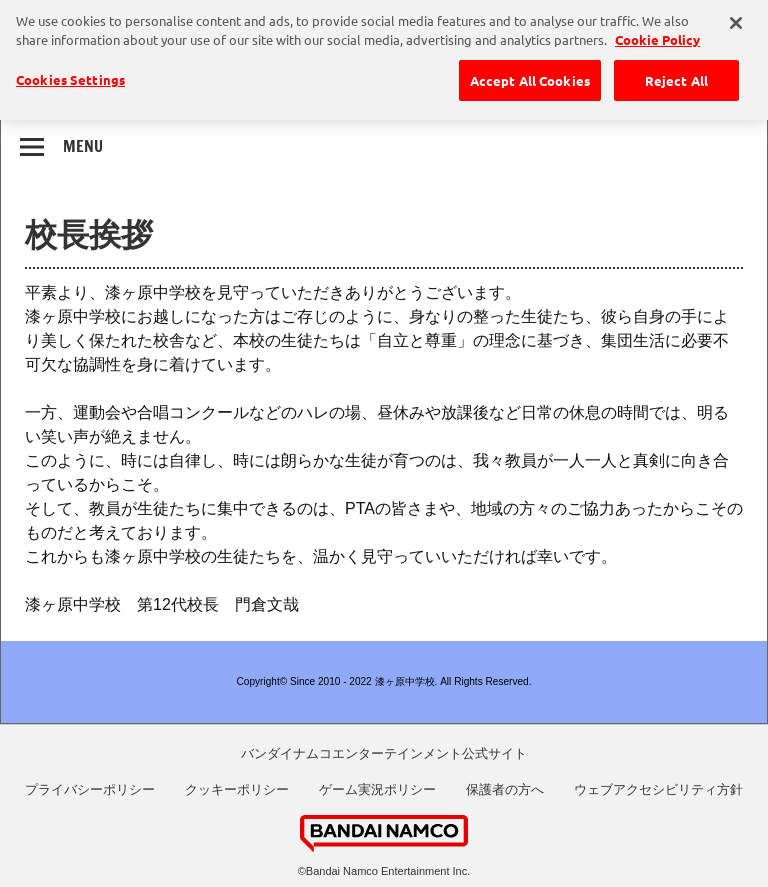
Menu (83, 146)
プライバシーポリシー (90, 789)
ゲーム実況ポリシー (377, 789)
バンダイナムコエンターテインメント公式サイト (384, 753)
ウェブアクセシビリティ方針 (658, 789)
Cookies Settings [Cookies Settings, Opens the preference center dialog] (70, 74)
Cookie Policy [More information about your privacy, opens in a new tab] (657, 34)
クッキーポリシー (237, 789)
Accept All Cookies (530, 75)
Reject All (676, 75)
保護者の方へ (505, 789)
